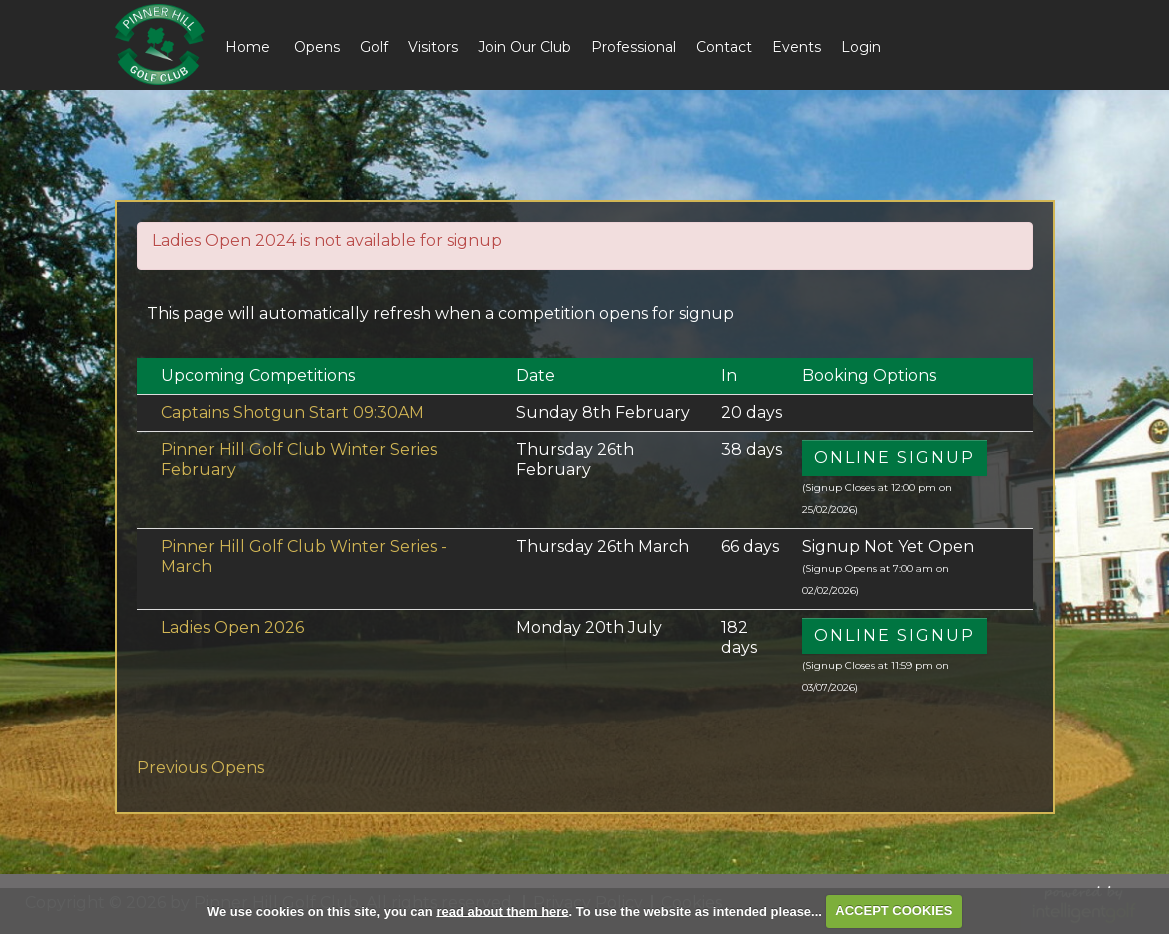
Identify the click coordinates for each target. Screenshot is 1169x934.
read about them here (502, 910)
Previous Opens (200, 767)
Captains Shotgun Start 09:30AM (292, 412)
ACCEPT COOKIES (893, 910)
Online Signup (894, 457)
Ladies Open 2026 (232, 627)
